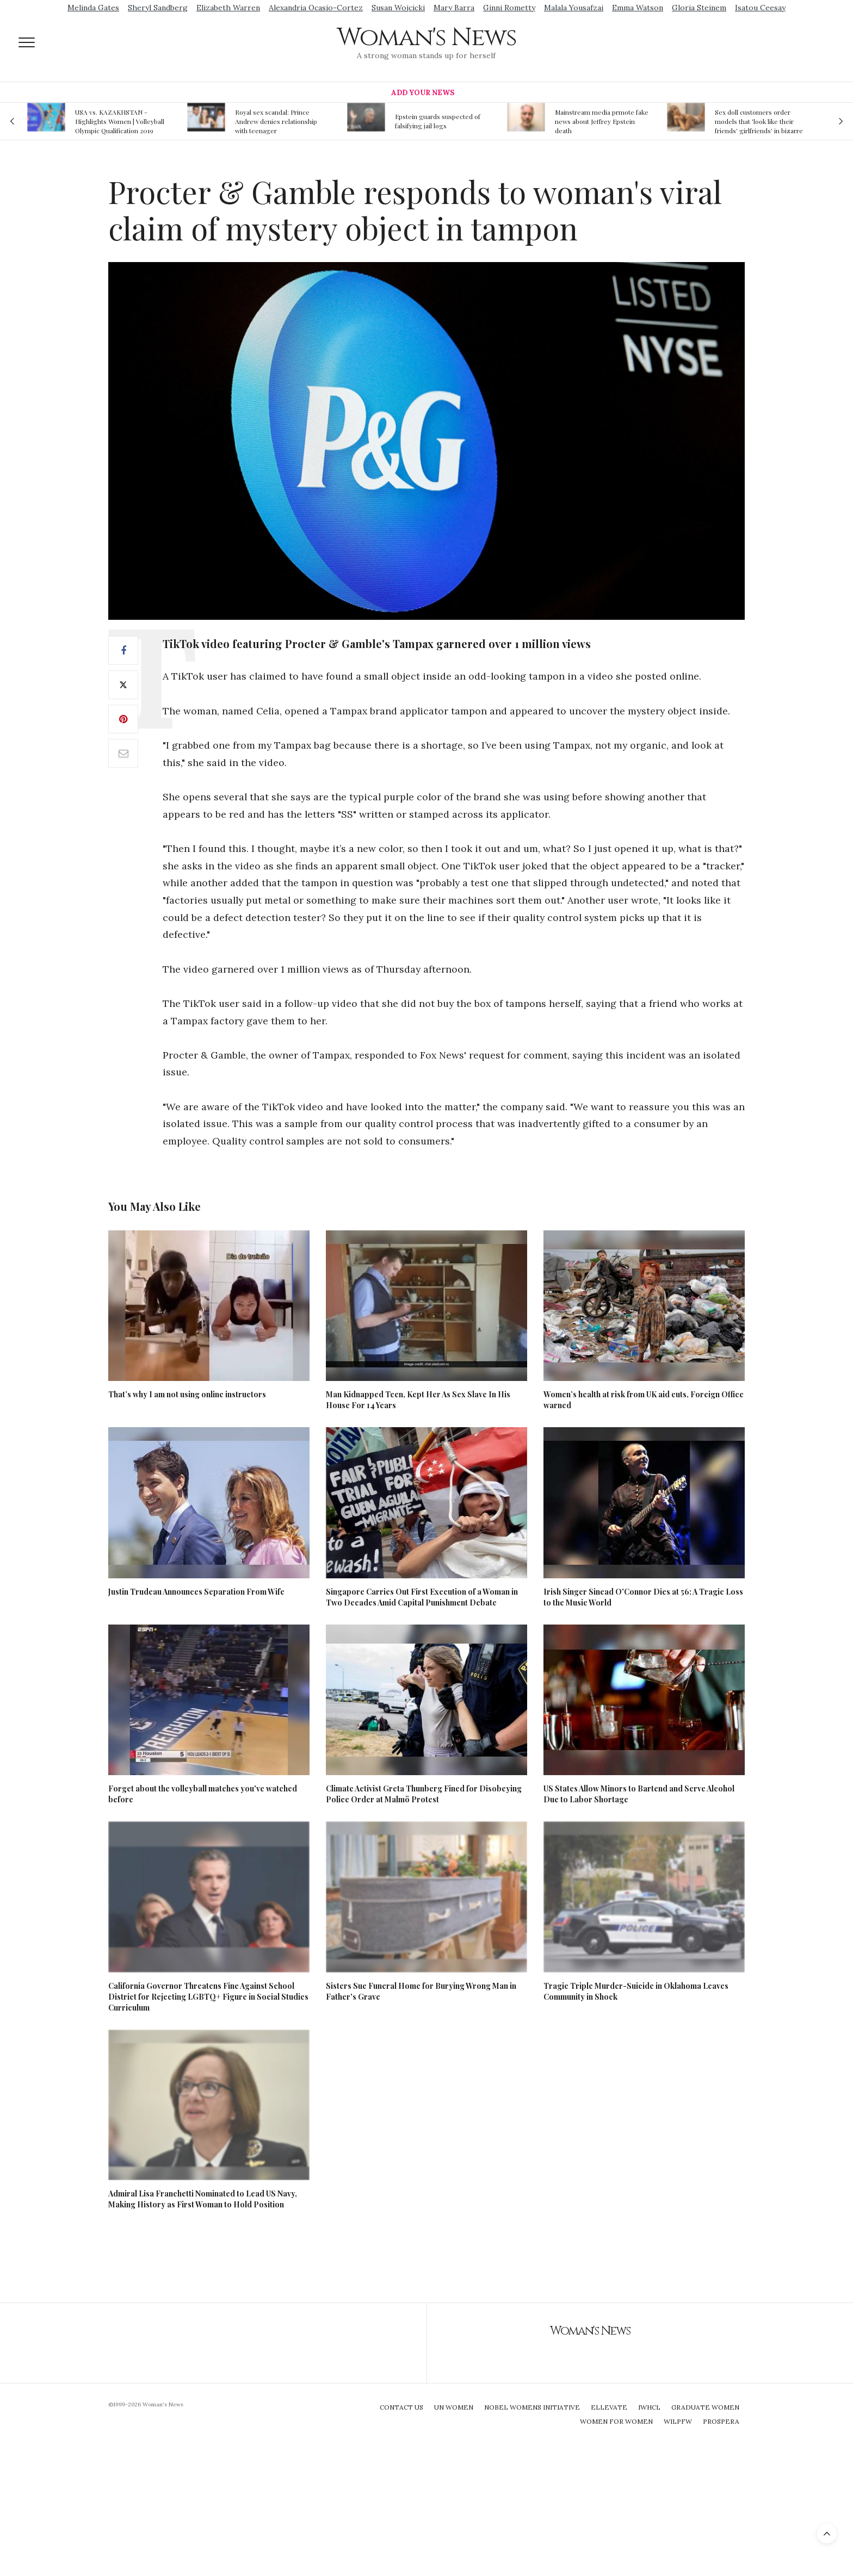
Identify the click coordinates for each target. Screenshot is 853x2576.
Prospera (721, 2421)
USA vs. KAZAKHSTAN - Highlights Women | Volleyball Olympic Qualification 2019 (119, 121)
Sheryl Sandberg (158, 7)
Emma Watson (637, 7)
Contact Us (401, 2407)
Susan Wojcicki (398, 7)
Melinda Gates (93, 7)
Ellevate (609, 2407)
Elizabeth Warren (228, 7)
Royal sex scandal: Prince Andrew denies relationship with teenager (276, 121)
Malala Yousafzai (573, 7)
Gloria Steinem (699, 7)
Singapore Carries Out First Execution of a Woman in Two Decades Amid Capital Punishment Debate (422, 1597)
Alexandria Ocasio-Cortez (316, 7)
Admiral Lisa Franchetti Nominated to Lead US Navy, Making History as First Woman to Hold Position (202, 2199)
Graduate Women (705, 2407)
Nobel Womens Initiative (532, 2407)
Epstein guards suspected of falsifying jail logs (437, 121)
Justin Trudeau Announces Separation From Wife (196, 1591)
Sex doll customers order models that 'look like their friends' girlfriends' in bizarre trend (759, 121)
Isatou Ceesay (760, 7)
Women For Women (616, 2421)
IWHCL (649, 2407)
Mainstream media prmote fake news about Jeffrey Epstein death (601, 121)
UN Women (453, 2407)
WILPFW (678, 2421)
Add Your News (422, 92)
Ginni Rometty (509, 7)
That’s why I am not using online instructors (187, 1394)
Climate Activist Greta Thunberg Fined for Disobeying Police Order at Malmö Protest (424, 1794)
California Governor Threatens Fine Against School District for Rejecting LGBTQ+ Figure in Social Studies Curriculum (208, 1997)
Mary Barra (454, 7)
